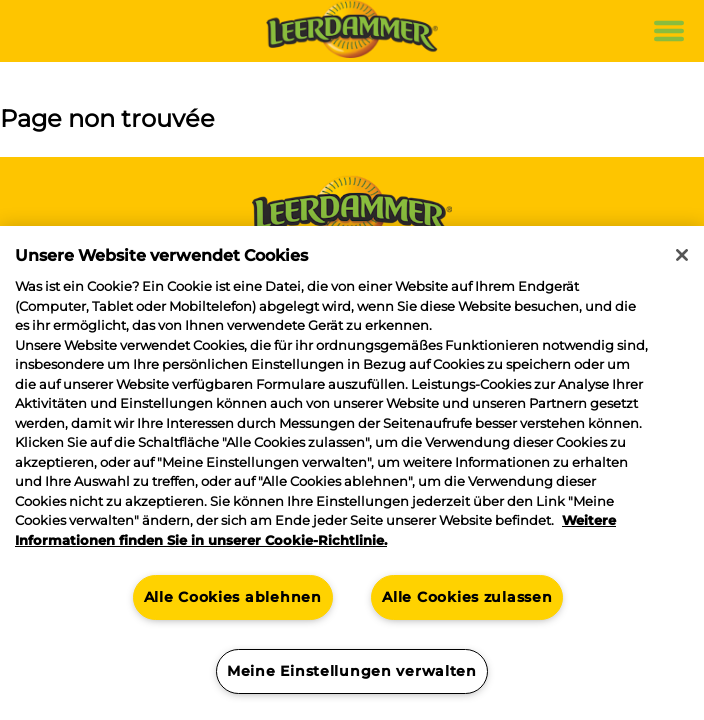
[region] (352, 473)
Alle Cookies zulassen (467, 597)
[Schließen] (682, 255)
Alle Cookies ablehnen (233, 597)
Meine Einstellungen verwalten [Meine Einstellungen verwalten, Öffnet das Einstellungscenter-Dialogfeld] (352, 671)
